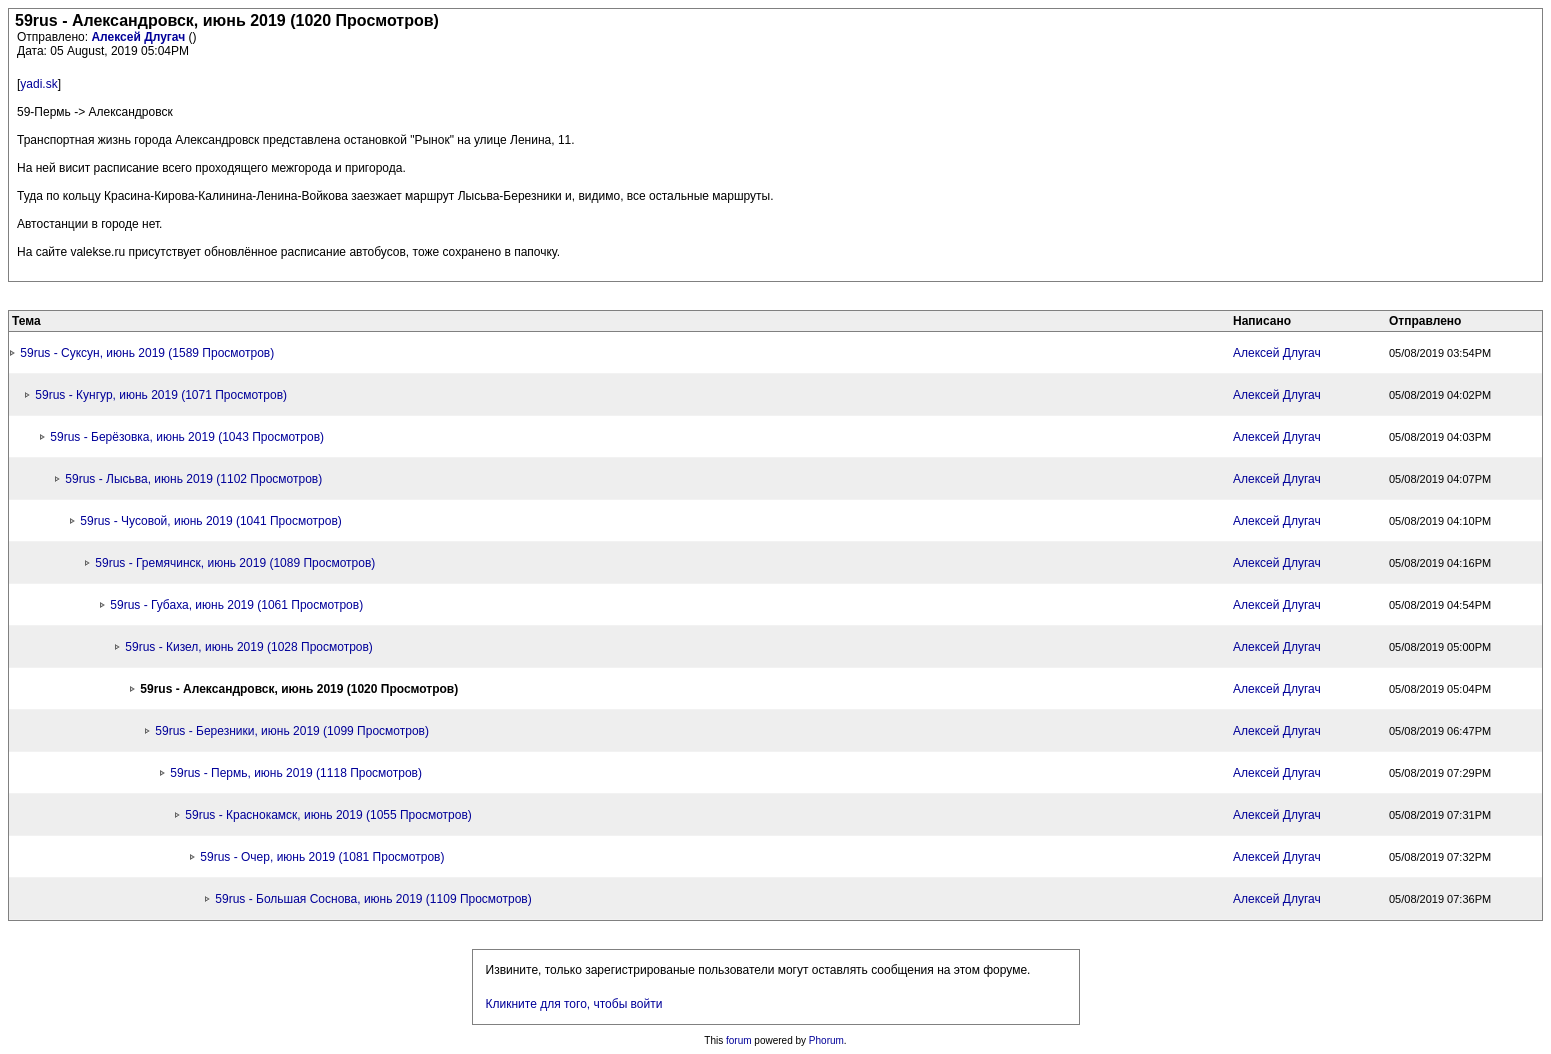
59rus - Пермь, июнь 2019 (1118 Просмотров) (296, 773)
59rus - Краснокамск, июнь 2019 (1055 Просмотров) (328, 815)
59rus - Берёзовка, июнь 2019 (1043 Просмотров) (187, 437)
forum (739, 1040)
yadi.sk (38, 84)
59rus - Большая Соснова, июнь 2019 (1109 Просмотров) (373, 899)
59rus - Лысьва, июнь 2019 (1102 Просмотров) (193, 479)
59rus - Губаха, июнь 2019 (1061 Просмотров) (236, 605)
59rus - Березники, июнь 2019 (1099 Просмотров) (292, 731)
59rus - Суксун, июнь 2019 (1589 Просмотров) (147, 353)
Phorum (826, 1040)
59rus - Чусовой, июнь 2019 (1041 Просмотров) (210, 521)
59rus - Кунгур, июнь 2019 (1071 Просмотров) (161, 395)
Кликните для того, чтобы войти (574, 1004)
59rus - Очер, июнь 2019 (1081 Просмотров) (322, 857)
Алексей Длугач (139, 37)
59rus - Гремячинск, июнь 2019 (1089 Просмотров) (235, 563)
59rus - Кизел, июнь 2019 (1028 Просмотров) (249, 647)
